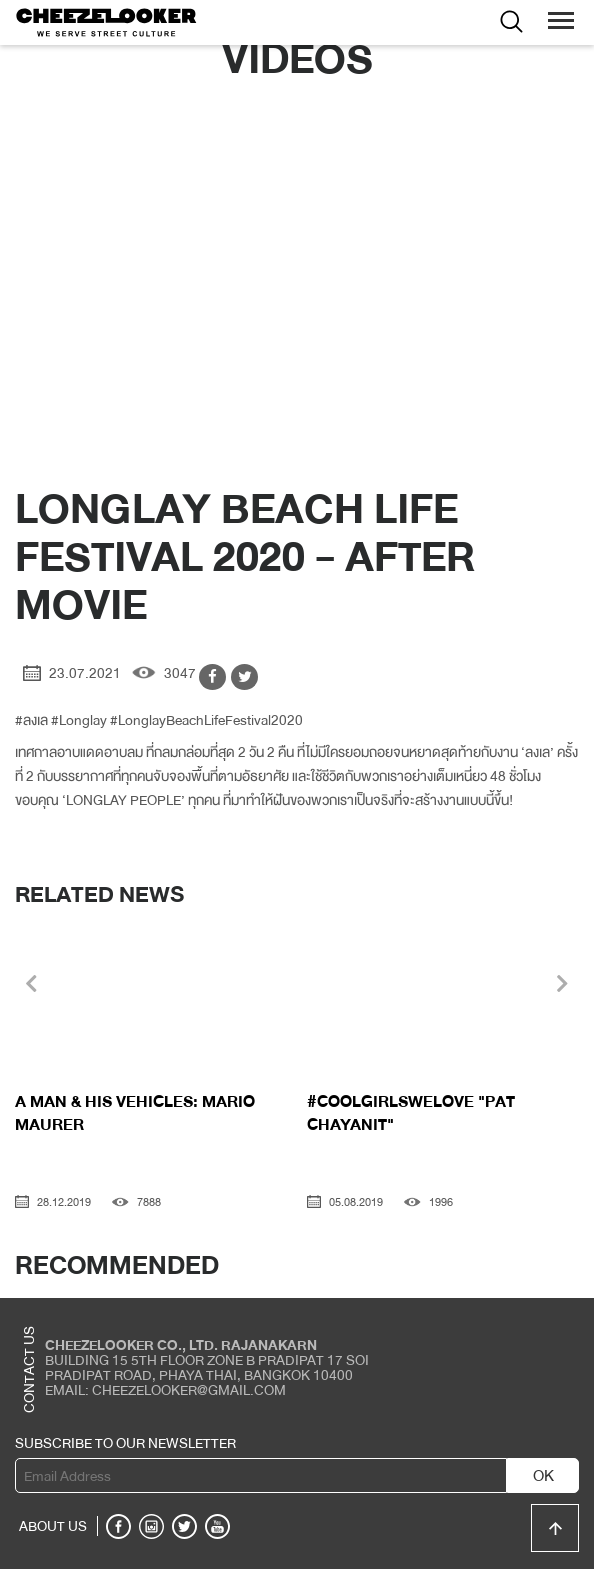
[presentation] (31, 986)
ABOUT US (53, 1526)
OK (543, 1476)
